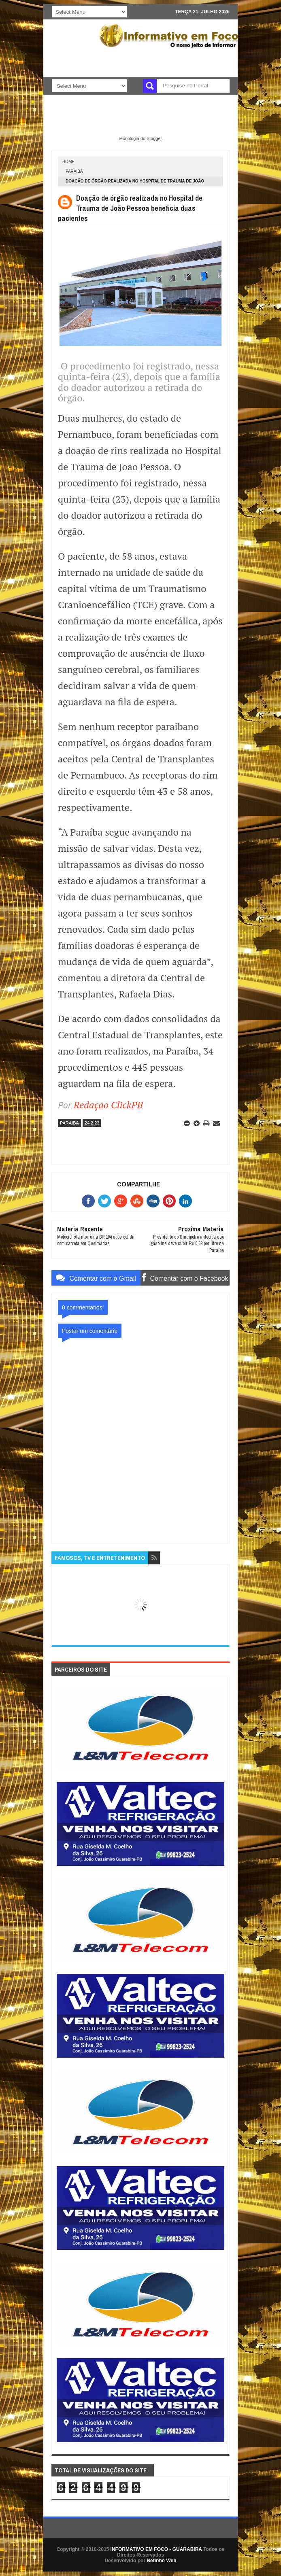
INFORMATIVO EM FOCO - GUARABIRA (156, 2549)
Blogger (154, 138)
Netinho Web (161, 2560)
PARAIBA (74, 171)
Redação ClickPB (108, 1104)
